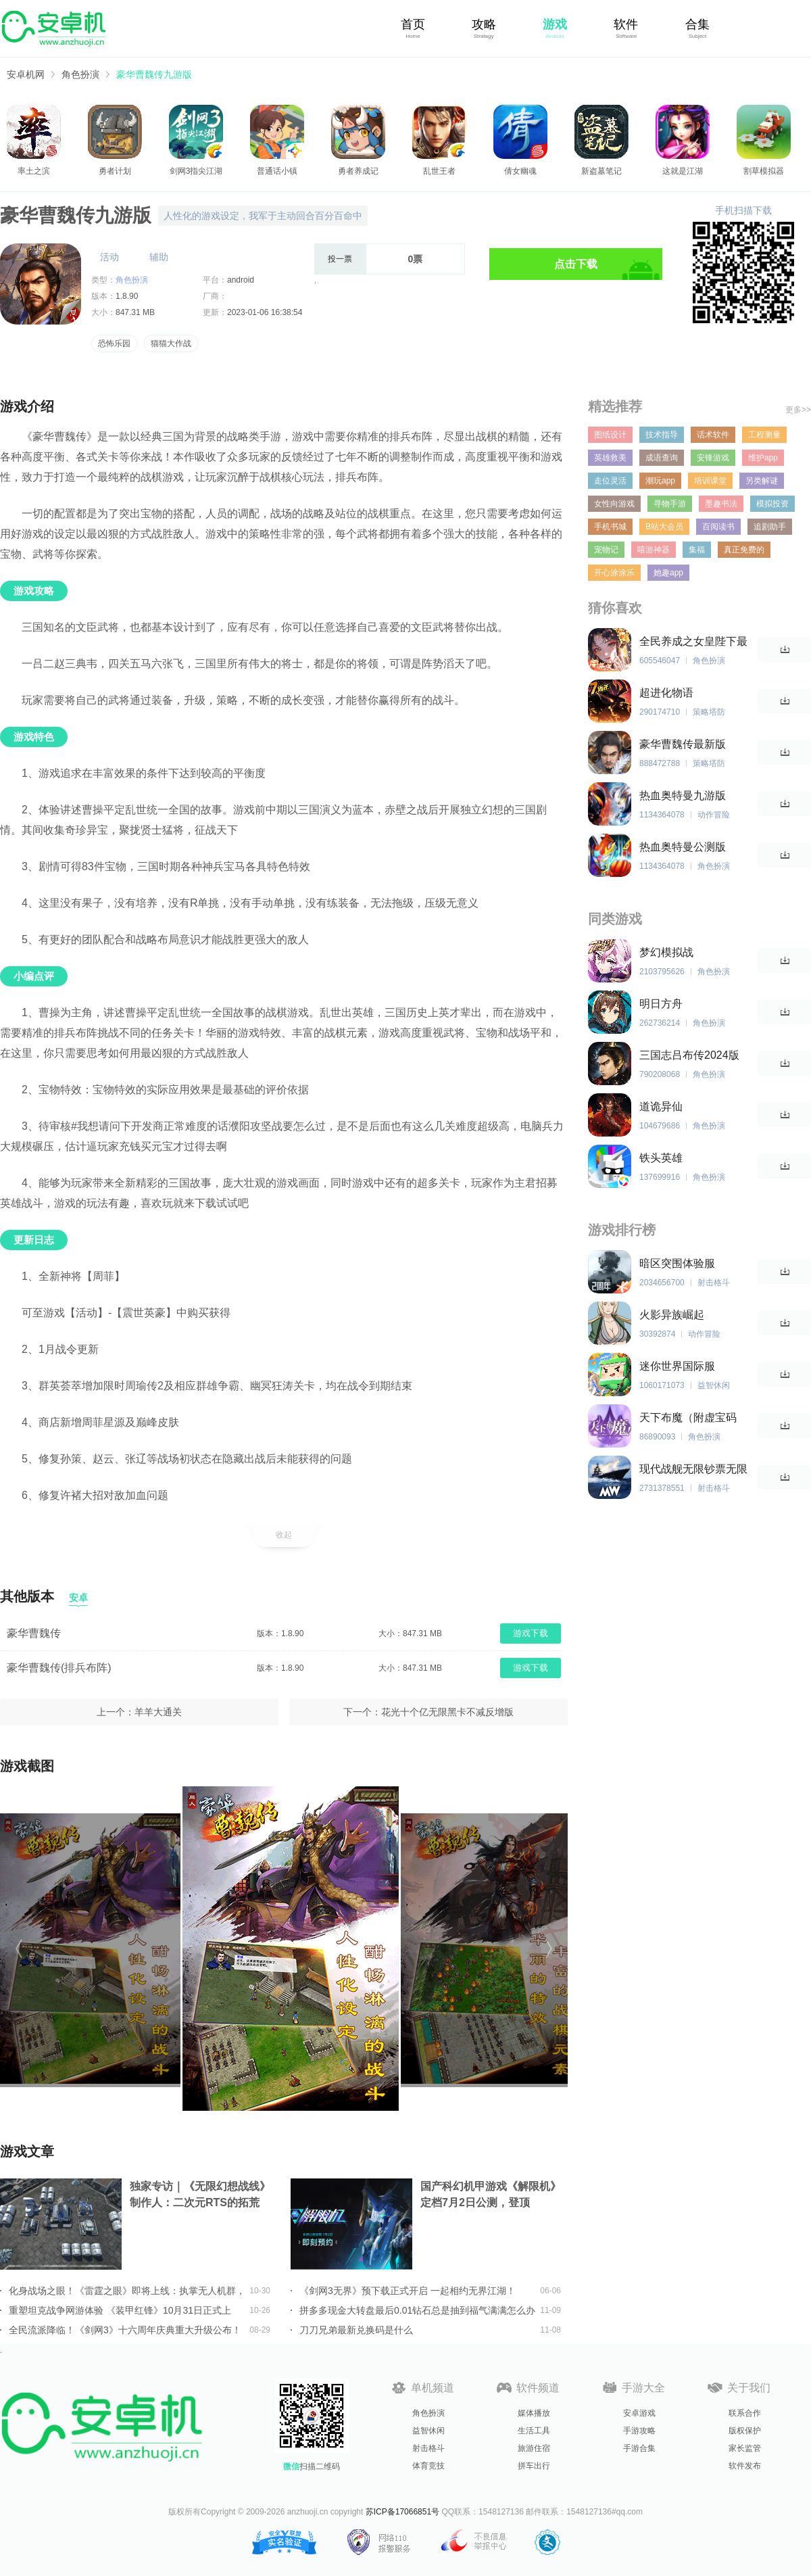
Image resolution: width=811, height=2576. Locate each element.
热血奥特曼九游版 (682, 795)
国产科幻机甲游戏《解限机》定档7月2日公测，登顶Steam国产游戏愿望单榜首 (490, 2195)
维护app (763, 457)
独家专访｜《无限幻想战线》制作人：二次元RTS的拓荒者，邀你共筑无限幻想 (200, 2195)
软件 (626, 24)
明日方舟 (661, 1003)
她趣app (668, 572)
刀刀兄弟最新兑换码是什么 (356, 2329)
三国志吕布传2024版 (689, 1055)
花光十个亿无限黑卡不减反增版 (447, 1712)
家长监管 (745, 2448)
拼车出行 (534, 2466)
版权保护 (745, 2430)
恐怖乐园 (114, 343)
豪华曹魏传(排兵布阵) (59, 1667)
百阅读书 (718, 526)
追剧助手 (770, 526)
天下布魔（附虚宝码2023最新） (688, 1418)
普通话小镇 (277, 171)
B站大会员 (664, 526)
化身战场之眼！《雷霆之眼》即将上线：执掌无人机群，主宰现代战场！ (127, 2290)
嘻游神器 (653, 549)
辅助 (158, 257)
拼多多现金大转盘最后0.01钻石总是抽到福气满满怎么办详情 (417, 2310)
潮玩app (660, 480)
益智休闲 (428, 2430)
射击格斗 (428, 2448)
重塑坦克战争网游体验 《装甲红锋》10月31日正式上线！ (120, 2310)
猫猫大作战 (171, 343)
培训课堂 (710, 480)
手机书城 (610, 526)
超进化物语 (666, 692)
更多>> (798, 409)
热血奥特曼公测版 (682, 847)
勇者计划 (115, 171)
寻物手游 (670, 503)
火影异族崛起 (671, 1314)
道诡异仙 (661, 1106)
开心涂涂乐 (614, 572)
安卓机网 (26, 74)
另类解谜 (761, 480)
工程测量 (764, 434)
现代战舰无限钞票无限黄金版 (693, 1469)
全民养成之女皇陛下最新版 (693, 642)
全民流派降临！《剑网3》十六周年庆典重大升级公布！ (125, 2329)
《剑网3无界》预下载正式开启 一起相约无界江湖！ (407, 2290)
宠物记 (606, 549)
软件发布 (745, 2466)
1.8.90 (127, 296)
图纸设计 (610, 434)
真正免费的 (744, 549)
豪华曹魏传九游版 (154, 74)
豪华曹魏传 (34, 1633)
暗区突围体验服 (677, 1263)
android (240, 280)
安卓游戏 (639, 2413)
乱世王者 (439, 171)
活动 (109, 257)
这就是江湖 (682, 171)
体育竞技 (428, 2466)
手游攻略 (639, 2430)
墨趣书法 (721, 503)
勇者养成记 (358, 171)
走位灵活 (610, 480)
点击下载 (575, 264)
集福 (697, 549)
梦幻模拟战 (666, 952)
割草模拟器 (763, 171)
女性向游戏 (614, 503)
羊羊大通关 (158, 1712)
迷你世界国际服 (677, 1366)
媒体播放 (534, 2413)
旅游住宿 (534, 2448)
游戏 (555, 24)
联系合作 (745, 2413)
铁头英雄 (661, 1158)
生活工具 (534, 2430)
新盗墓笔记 (601, 171)
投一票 (340, 259)
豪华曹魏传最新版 (682, 744)
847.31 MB (135, 312)
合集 (697, 24)
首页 (413, 24)
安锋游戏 (713, 457)
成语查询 (661, 457)
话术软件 (713, 434)
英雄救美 (610, 457)
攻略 (484, 24)
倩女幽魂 (520, 171)
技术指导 (661, 434)
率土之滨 (34, 171)
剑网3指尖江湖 (196, 171)
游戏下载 (530, 1633)
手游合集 (639, 2448)
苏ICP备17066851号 (402, 2512)
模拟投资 (772, 503)
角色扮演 (80, 74)
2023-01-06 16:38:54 (264, 312)
